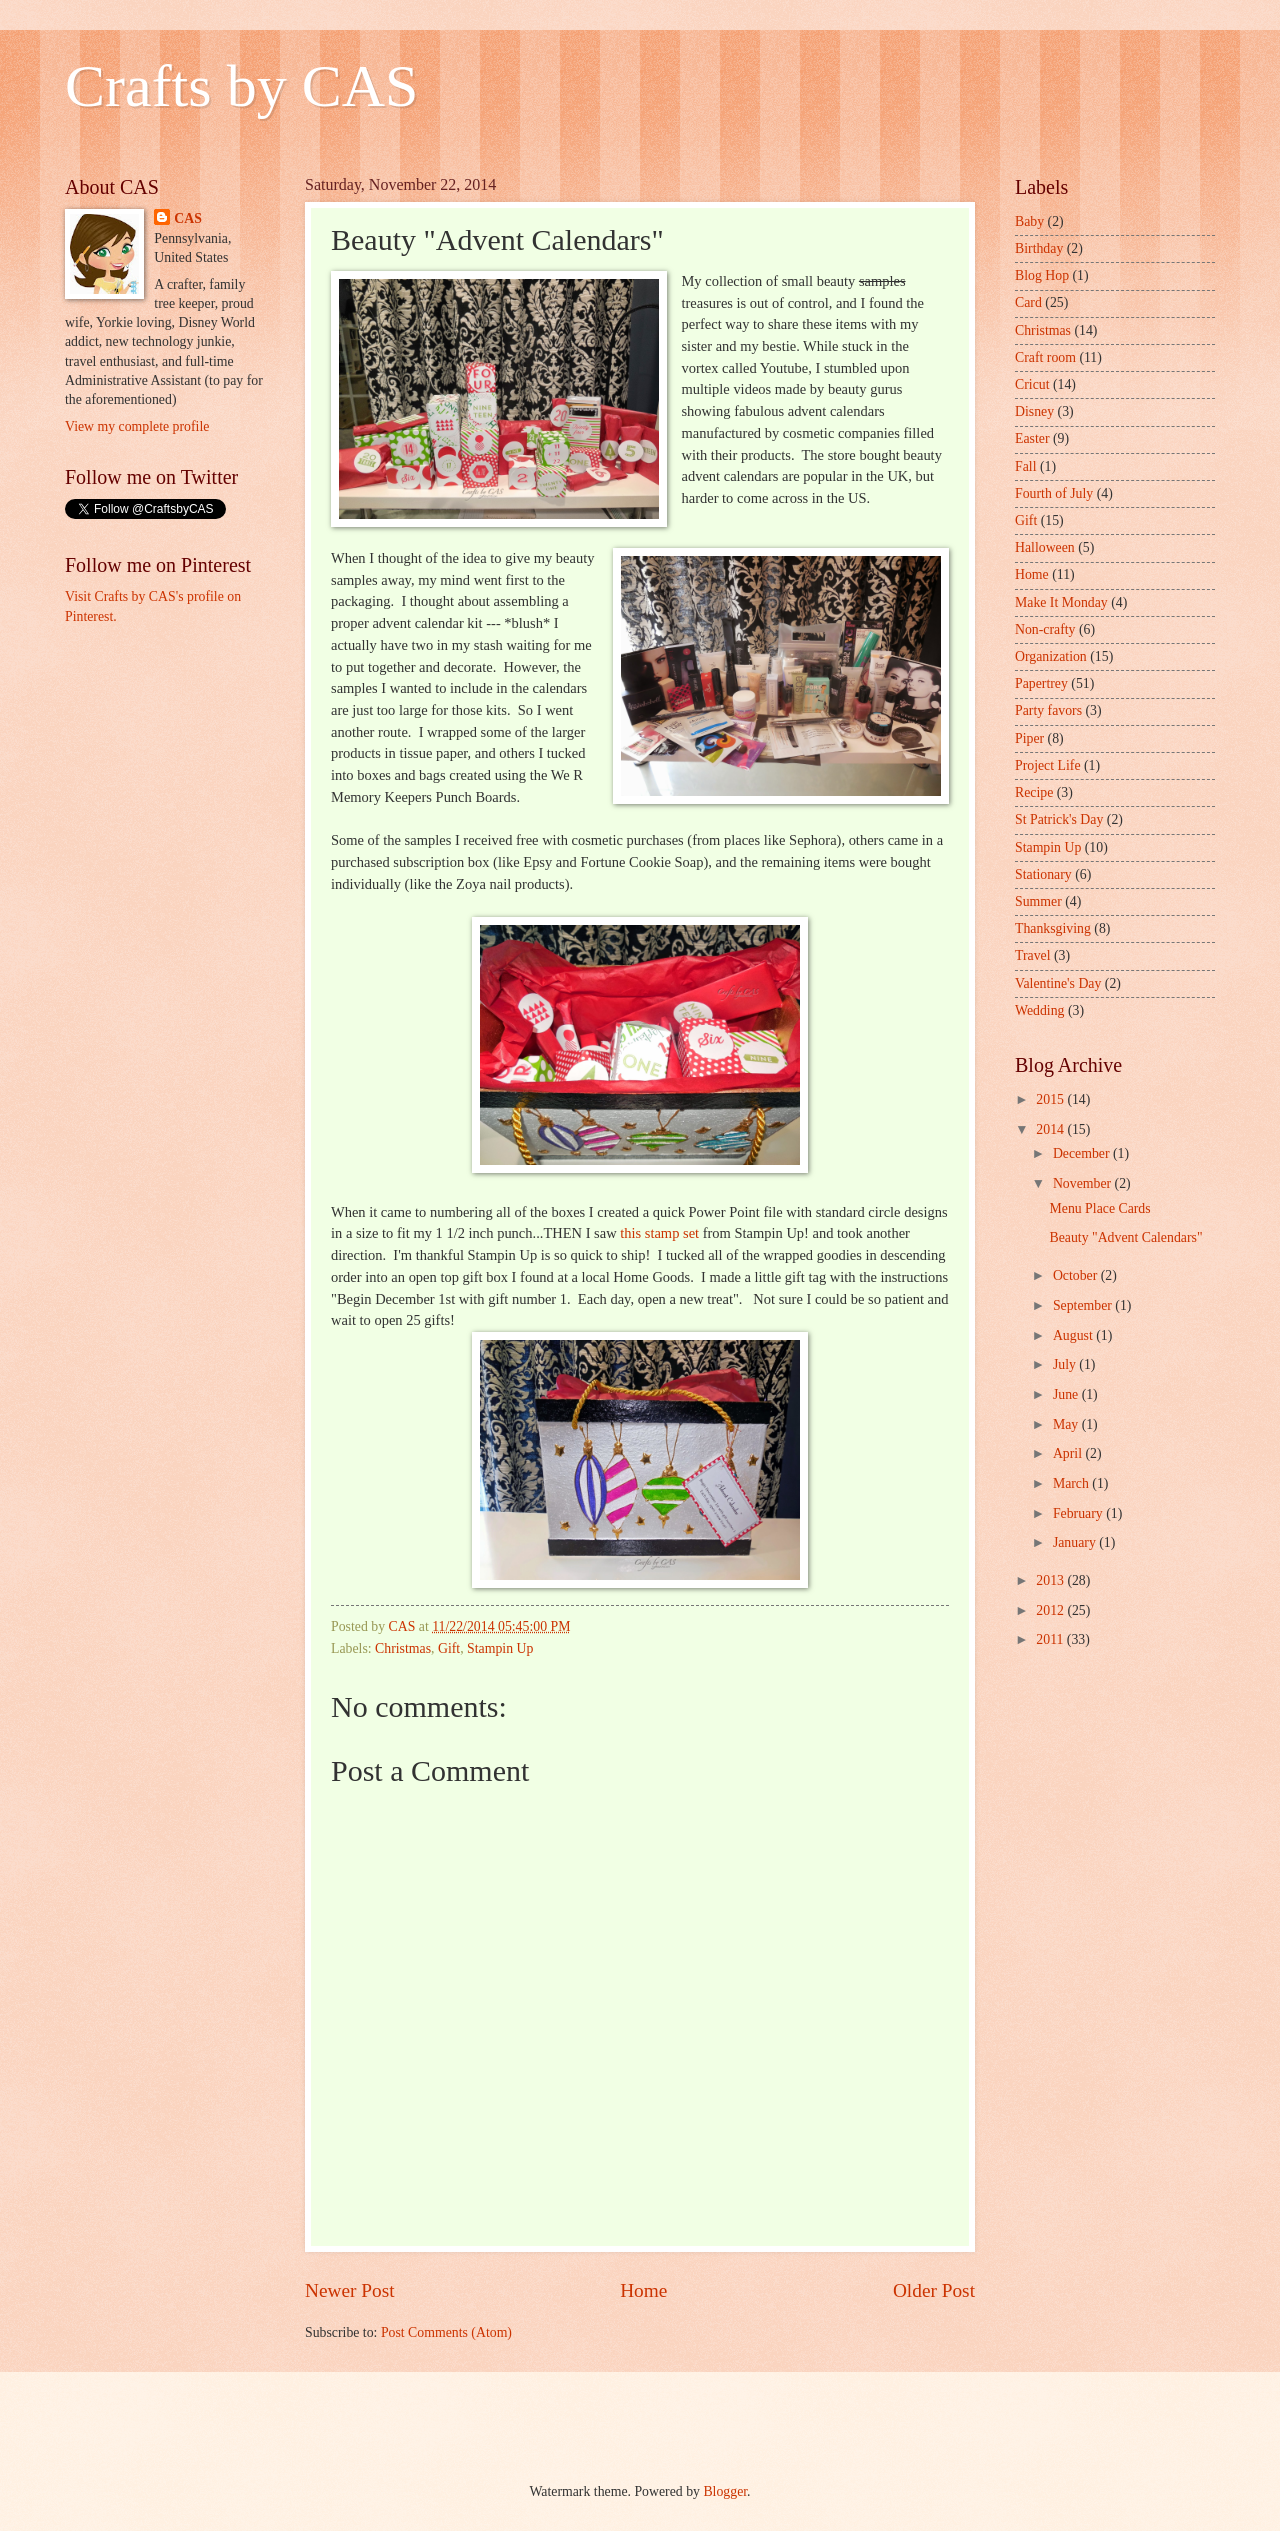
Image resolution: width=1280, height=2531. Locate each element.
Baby (1029, 221)
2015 (1051, 1099)
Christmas (403, 1648)
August (1074, 1335)
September (1084, 1305)
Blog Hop (1042, 275)
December (1083, 1153)
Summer (1038, 901)
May (1067, 1424)
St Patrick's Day (1059, 819)
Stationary (1043, 874)
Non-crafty (1045, 629)
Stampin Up (500, 1648)
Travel (1033, 955)
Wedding (1039, 1010)
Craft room (1045, 357)
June (1067, 1394)
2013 (1051, 1580)
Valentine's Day (1058, 983)
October (1077, 1275)
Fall (1025, 466)
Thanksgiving (1053, 928)
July (1066, 1364)
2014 (1051, 1129)
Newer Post (350, 2290)
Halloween (1045, 547)
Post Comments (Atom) (446, 2332)
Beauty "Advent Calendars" (1125, 1237)
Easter (1032, 438)
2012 (1051, 1610)
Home (643, 2290)
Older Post (934, 2290)
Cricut (1032, 384)
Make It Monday (1061, 602)
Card (1028, 302)
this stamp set (659, 1233)
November (1084, 1183)
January (1076, 1542)
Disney (1034, 411)
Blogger (725, 2491)
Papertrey (1041, 683)
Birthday (1039, 248)
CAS (188, 218)
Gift (449, 1648)
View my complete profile (137, 426)
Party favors (1048, 710)
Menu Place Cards (1099, 1208)
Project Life (1048, 765)
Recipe (1034, 792)
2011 (1051, 1639)
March (1072, 1483)
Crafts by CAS (241, 86)
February (1079, 1513)
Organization (1051, 656)
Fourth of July (1054, 493)
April (1069, 1453)
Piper (1029, 738)
